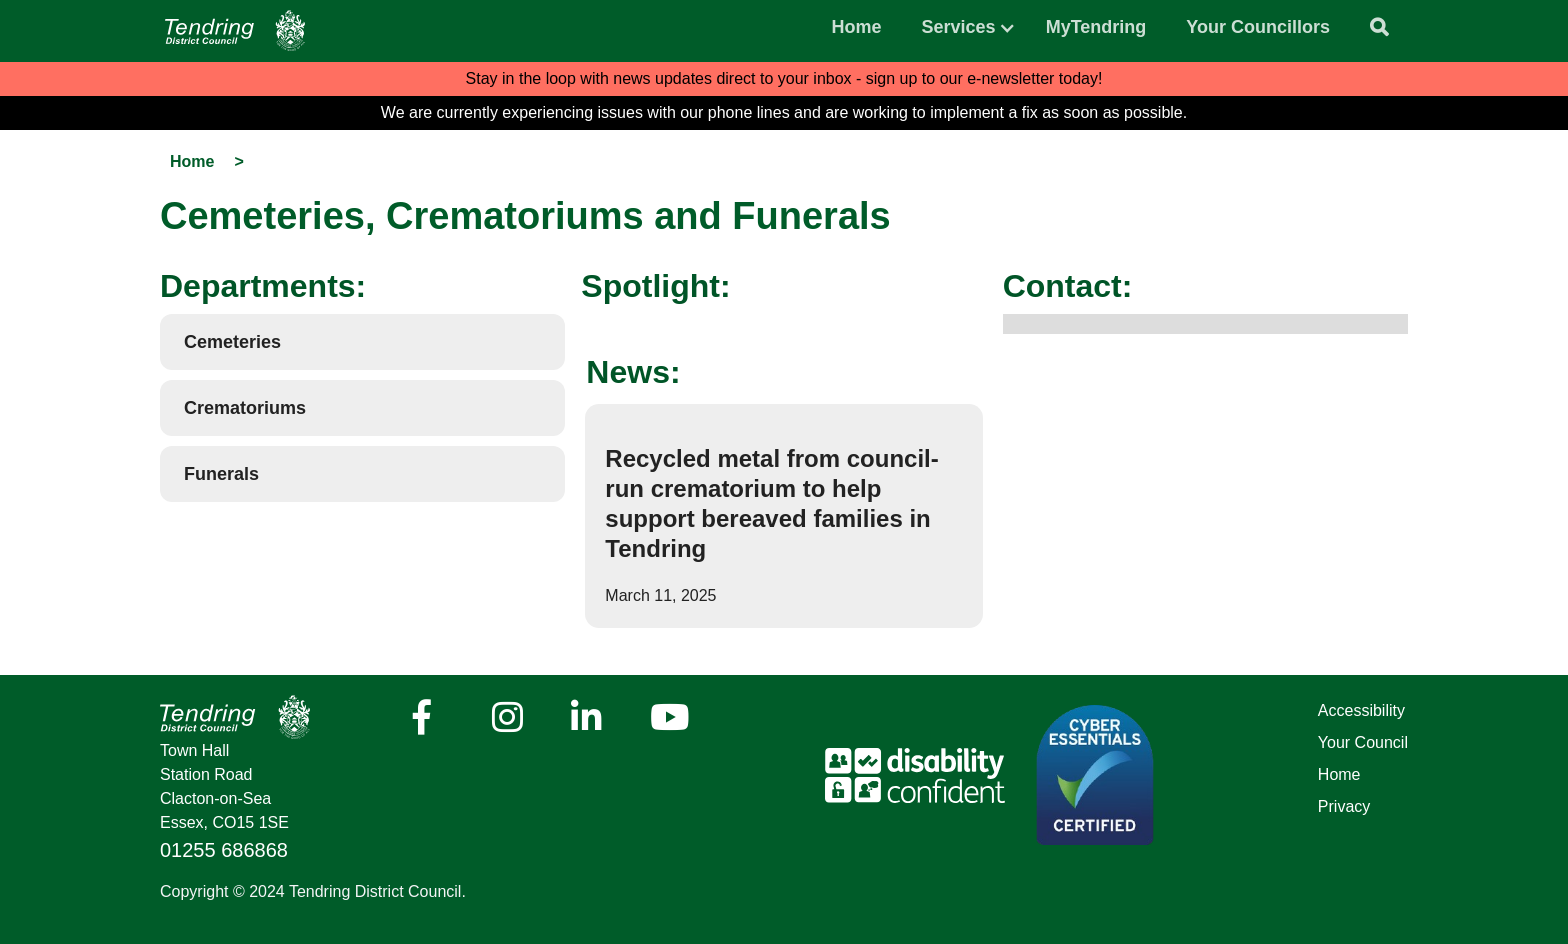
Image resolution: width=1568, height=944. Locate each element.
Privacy (1344, 806)
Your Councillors (1258, 27)
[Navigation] (235, 30)
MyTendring (1096, 27)
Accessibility (1361, 710)
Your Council (1363, 742)
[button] (959, 22)
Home (857, 27)
